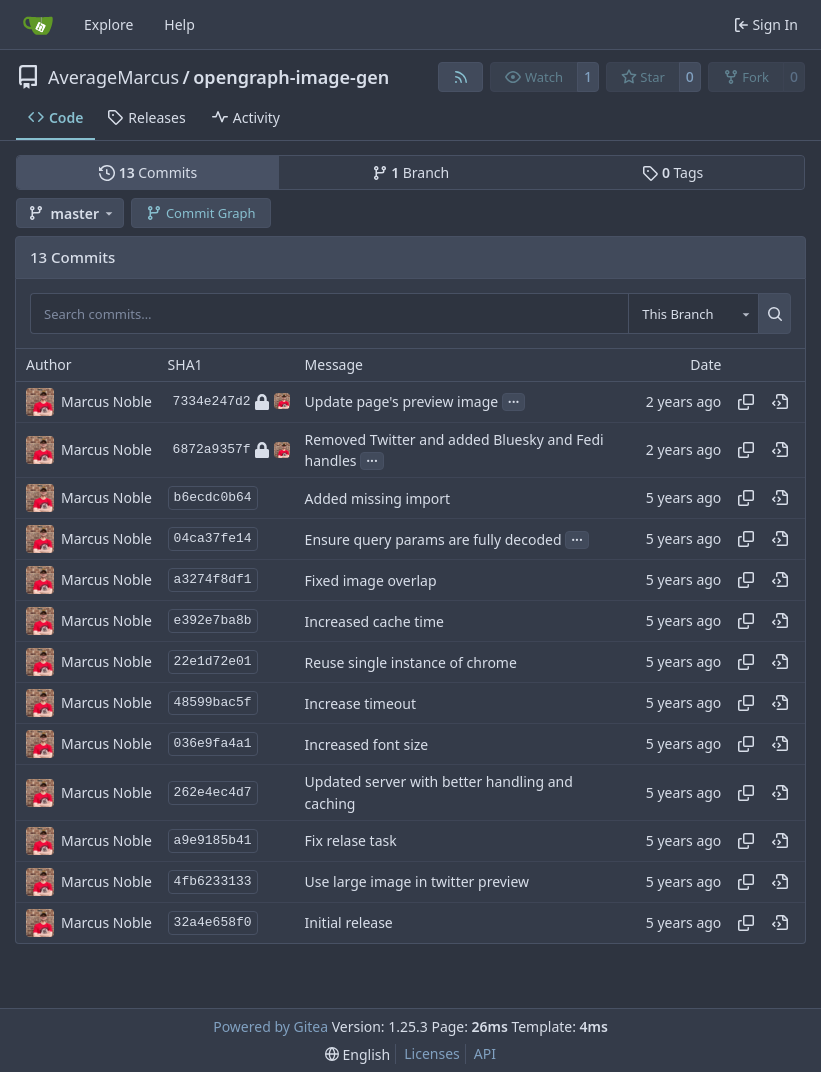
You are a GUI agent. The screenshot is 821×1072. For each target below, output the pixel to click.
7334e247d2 (231, 402)
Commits (148, 172)
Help (179, 24)
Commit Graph (200, 213)
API (485, 1053)
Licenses (432, 1053)
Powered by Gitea (270, 1026)
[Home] (38, 25)
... (514, 400)
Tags (672, 172)
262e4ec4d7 (213, 792)
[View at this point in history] (780, 402)
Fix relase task (351, 840)
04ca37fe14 (213, 538)
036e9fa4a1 (213, 743)
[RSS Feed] (461, 77)
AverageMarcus (113, 77)
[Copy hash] (746, 402)
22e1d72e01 (213, 661)
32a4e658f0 (213, 922)
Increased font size (367, 744)
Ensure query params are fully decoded (433, 539)
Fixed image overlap (371, 580)
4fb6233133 (213, 881)
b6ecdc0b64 (213, 497)
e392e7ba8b (213, 620)
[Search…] (774, 313)
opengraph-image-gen (291, 77)
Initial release (349, 922)
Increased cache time (374, 621)
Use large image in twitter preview (417, 881)
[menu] (357, 1054)
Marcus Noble (106, 401)
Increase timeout (360, 703)
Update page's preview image (402, 401)
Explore (108, 24)
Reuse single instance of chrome (411, 662)
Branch (411, 172)
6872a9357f (231, 450)
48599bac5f (213, 702)
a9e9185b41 (213, 840)
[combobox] (693, 313)
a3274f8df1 (213, 579)
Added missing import (378, 498)
